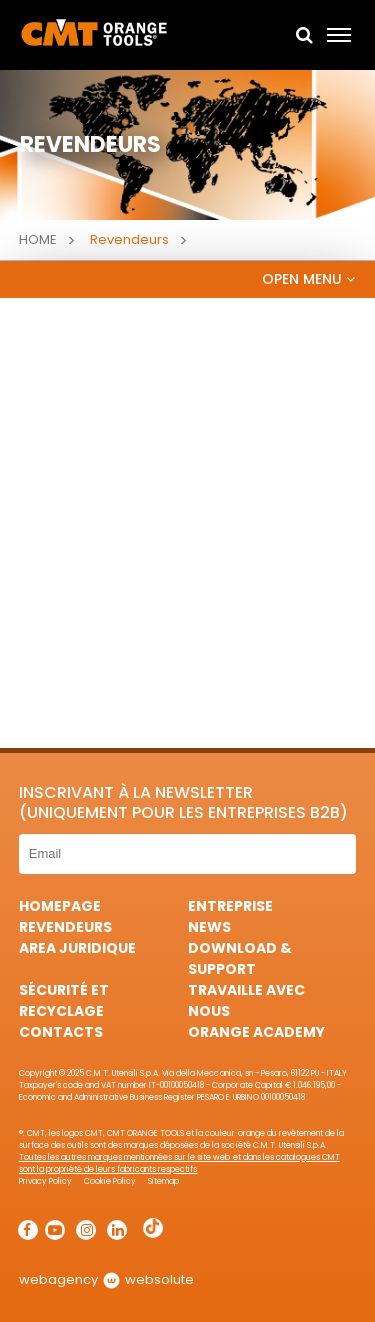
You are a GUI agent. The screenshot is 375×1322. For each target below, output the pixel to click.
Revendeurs (65, 927)
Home (38, 239)
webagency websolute (106, 1279)
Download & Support (240, 958)
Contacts (61, 1032)
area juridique (77, 948)
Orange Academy (256, 1032)
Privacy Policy (45, 1181)
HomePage (60, 906)
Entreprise (230, 906)
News (209, 927)
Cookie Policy (110, 1181)
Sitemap (163, 1181)
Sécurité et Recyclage (64, 1000)
